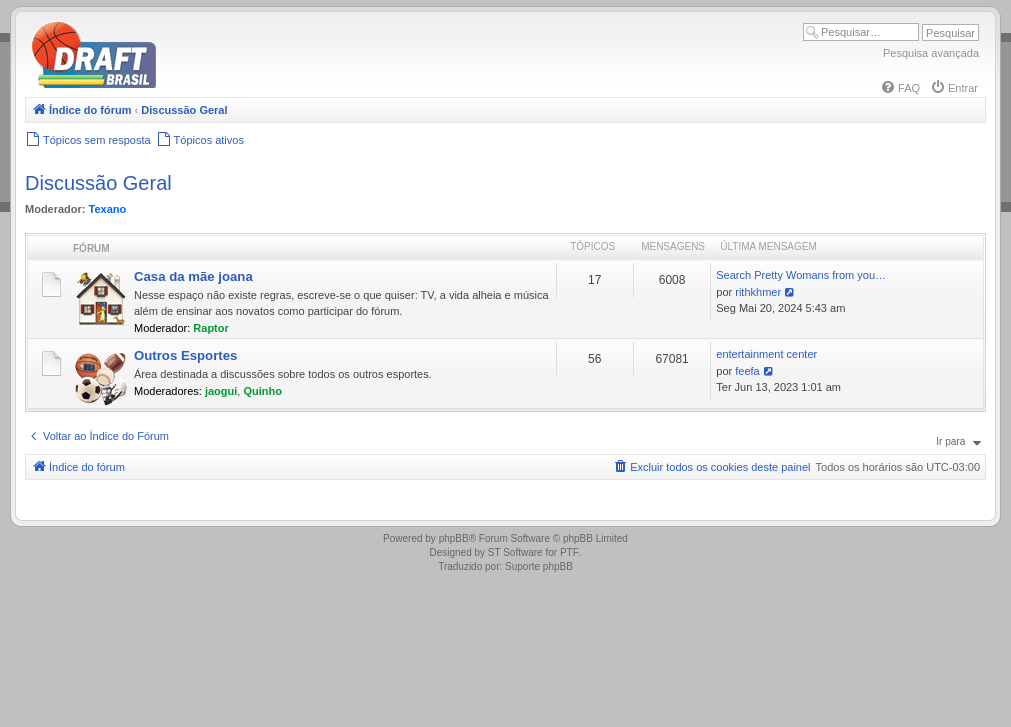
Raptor (210, 328)
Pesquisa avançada (931, 53)
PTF (569, 552)
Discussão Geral (98, 183)
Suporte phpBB (539, 566)
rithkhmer (758, 292)
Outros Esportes (185, 355)
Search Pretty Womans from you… (801, 275)
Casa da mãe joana (193, 276)
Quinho (262, 391)
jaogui (221, 391)
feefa (747, 371)
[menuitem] (900, 88)
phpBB (454, 538)
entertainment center (766, 354)
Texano (108, 209)
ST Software (515, 552)
